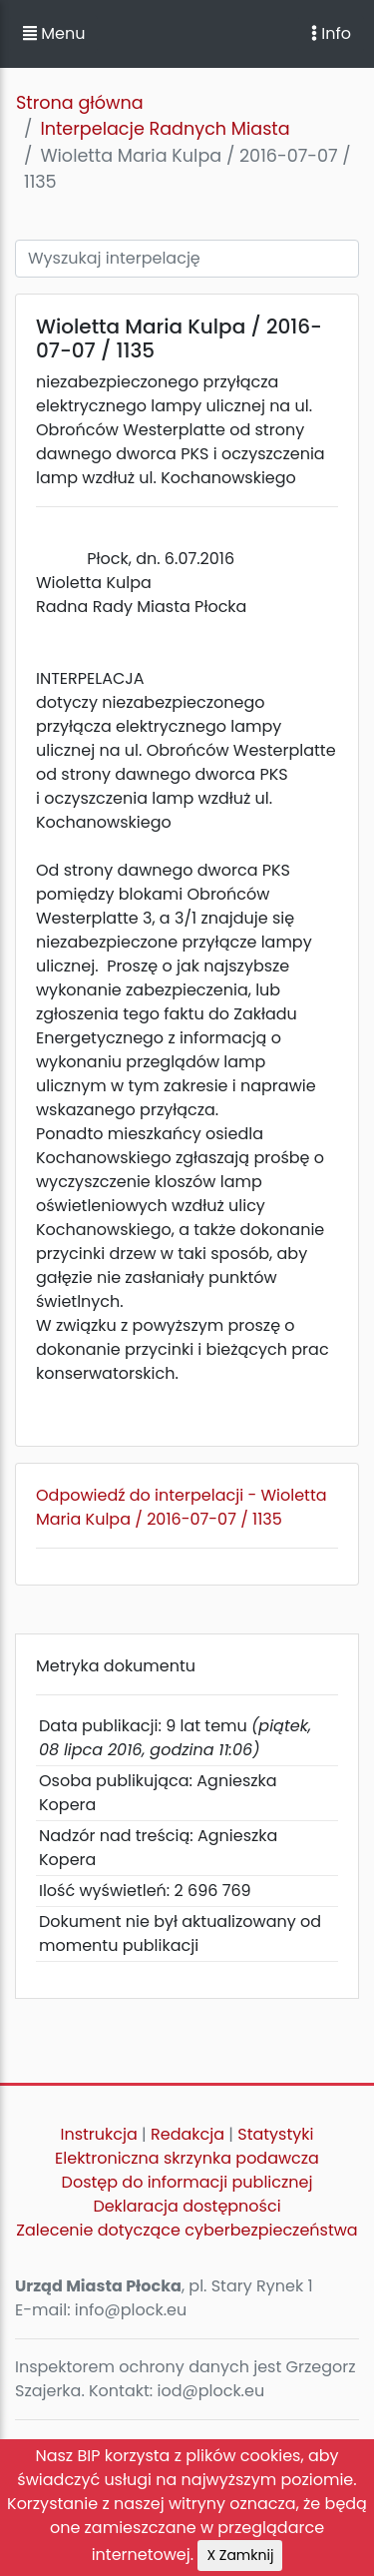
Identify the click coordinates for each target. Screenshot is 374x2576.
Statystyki (275, 2134)
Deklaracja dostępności (186, 2206)
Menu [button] (54, 33)
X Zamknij (239, 2555)
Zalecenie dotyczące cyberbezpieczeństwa (186, 2230)
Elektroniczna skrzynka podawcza (187, 2158)
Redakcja (187, 2134)
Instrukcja (99, 2134)
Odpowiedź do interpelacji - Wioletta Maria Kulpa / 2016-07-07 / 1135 (181, 1507)
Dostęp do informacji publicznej (187, 2182)
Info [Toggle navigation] (331, 33)
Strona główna (80, 103)
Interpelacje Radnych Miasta (164, 129)
